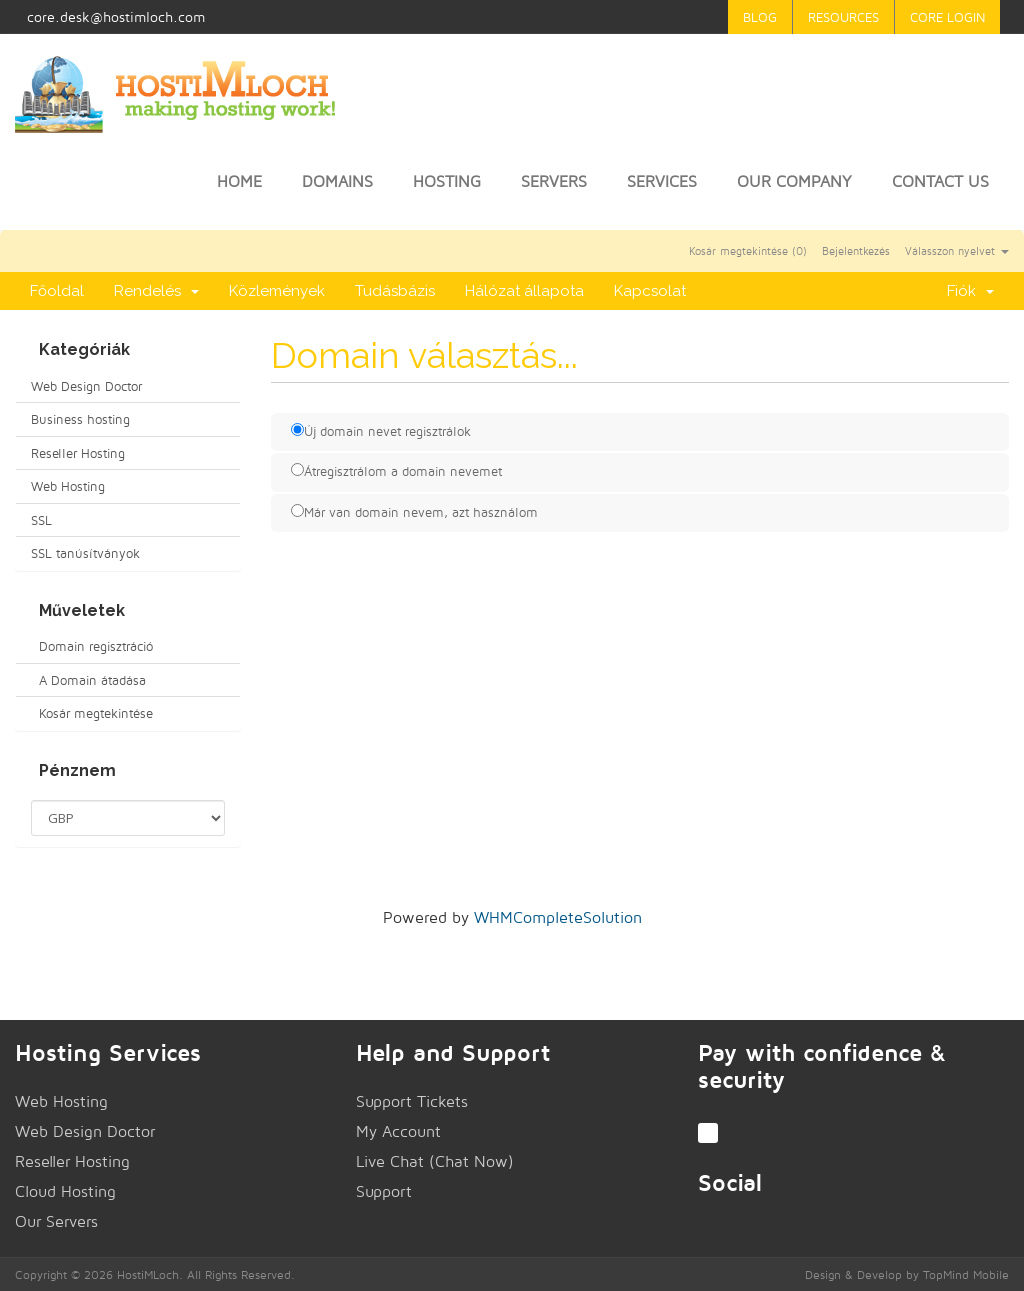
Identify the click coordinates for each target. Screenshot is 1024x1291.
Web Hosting (68, 486)
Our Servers (56, 1221)
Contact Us (940, 181)
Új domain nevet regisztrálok (381, 431)
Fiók (970, 291)
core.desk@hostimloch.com (116, 16)
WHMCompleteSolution (558, 917)
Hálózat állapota (524, 291)
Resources (843, 17)
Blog (760, 17)
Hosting (447, 181)
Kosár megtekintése (92, 713)
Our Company (794, 181)
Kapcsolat (650, 291)
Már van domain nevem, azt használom (414, 512)
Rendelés (156, 291)
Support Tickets (412, 1101)
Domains (337, 181)
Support (384, 1191)
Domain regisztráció (92, 646)
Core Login (947, 17)
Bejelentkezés (856, 251)
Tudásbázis (395, 291)
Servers (554, 181)
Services (662, 181)
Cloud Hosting (65, 1191)
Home (239, 181)
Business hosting (80, 419)
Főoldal (57, 291)
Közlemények (277, 291)
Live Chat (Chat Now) (435, 1161)
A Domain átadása (88, 680)
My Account (398, 1131)
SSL (41, 520)
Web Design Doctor (86, 386)
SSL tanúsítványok (85, 553)
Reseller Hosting (78, 453)
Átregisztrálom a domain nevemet (396, 471)
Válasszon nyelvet (957, 251)
